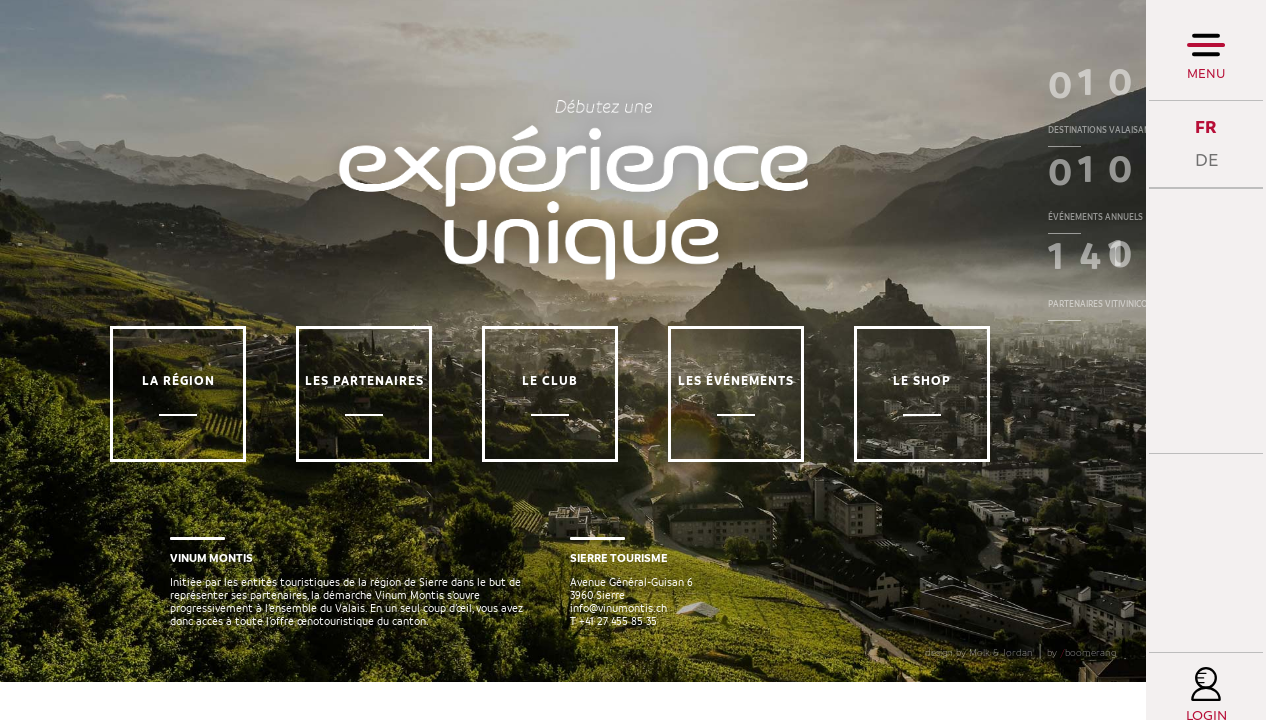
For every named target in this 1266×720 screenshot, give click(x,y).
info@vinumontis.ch (618, 627)
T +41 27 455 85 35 (613, 640)
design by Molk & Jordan (979, 691)
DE (1206, 160)
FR (1206, 127)
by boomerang (1081, 691)
